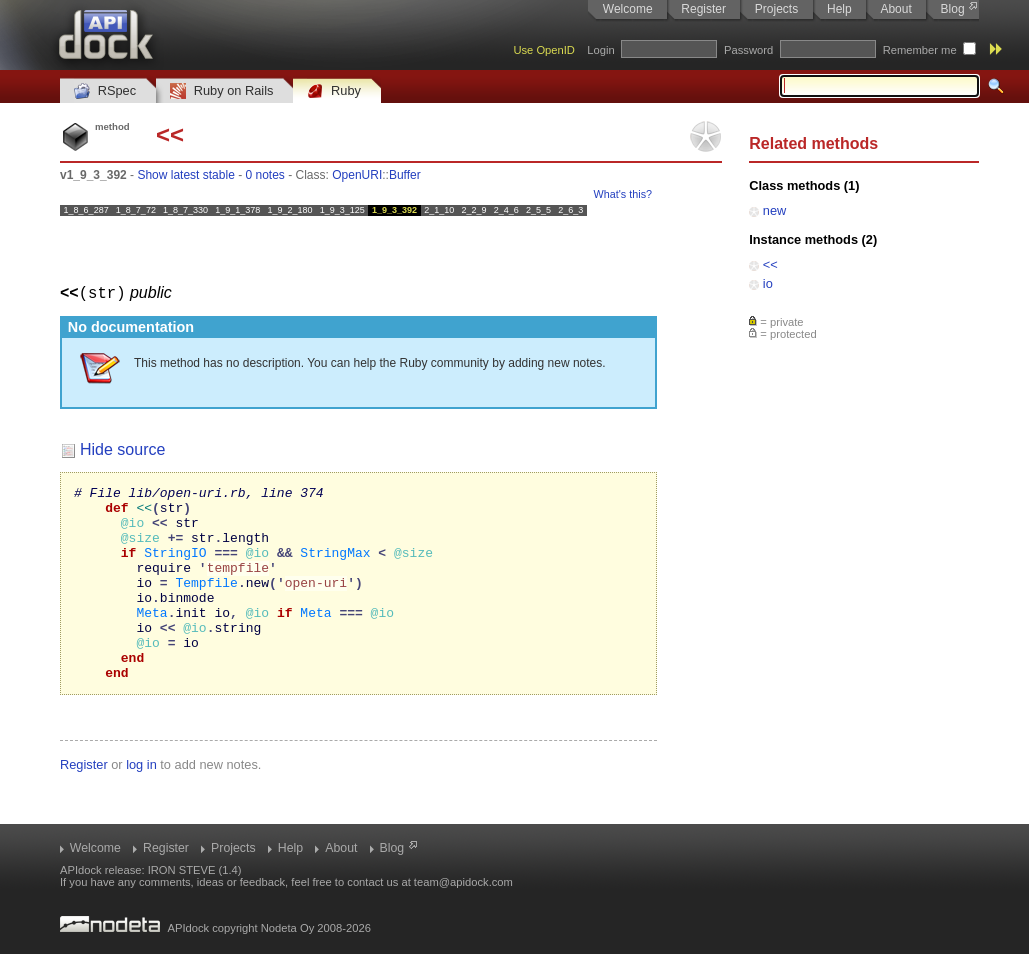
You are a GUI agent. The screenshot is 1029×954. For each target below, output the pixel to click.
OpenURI (357, 175)
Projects (776, 9)
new (774, 210)
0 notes (264, 175)
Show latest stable (185, 175)
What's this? (623, 194)
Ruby (334, 91)
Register (703, 9)
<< (770, 264)
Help (839, 9)
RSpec (105, 91)
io (768, 283)
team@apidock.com (463, 882)
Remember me (920, 50)
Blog (953, 9)
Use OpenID (544, 50)
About (895, 9)
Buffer (405, 175)
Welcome (628, 9)
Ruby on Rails (221, 91)
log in (141, 802)
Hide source (122, 448)
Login (600, 50)
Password (748, 50)
